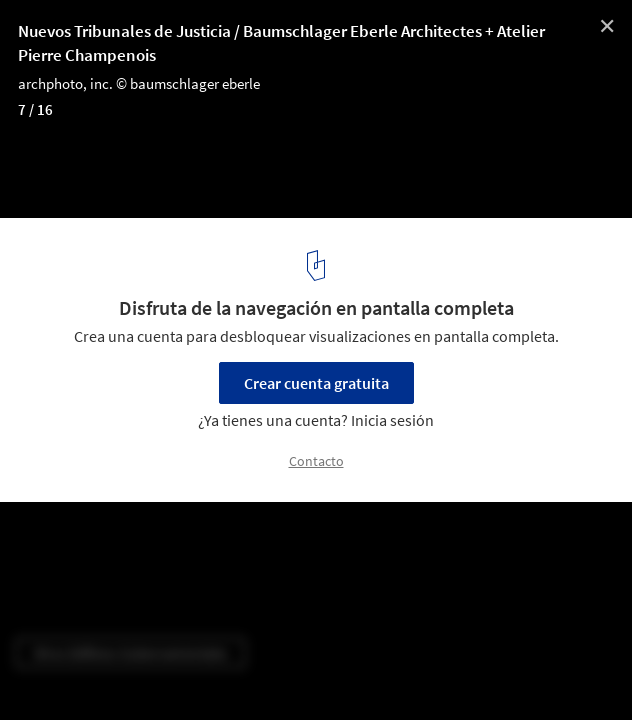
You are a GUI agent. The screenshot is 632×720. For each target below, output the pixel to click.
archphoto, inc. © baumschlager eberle (139, 83)
